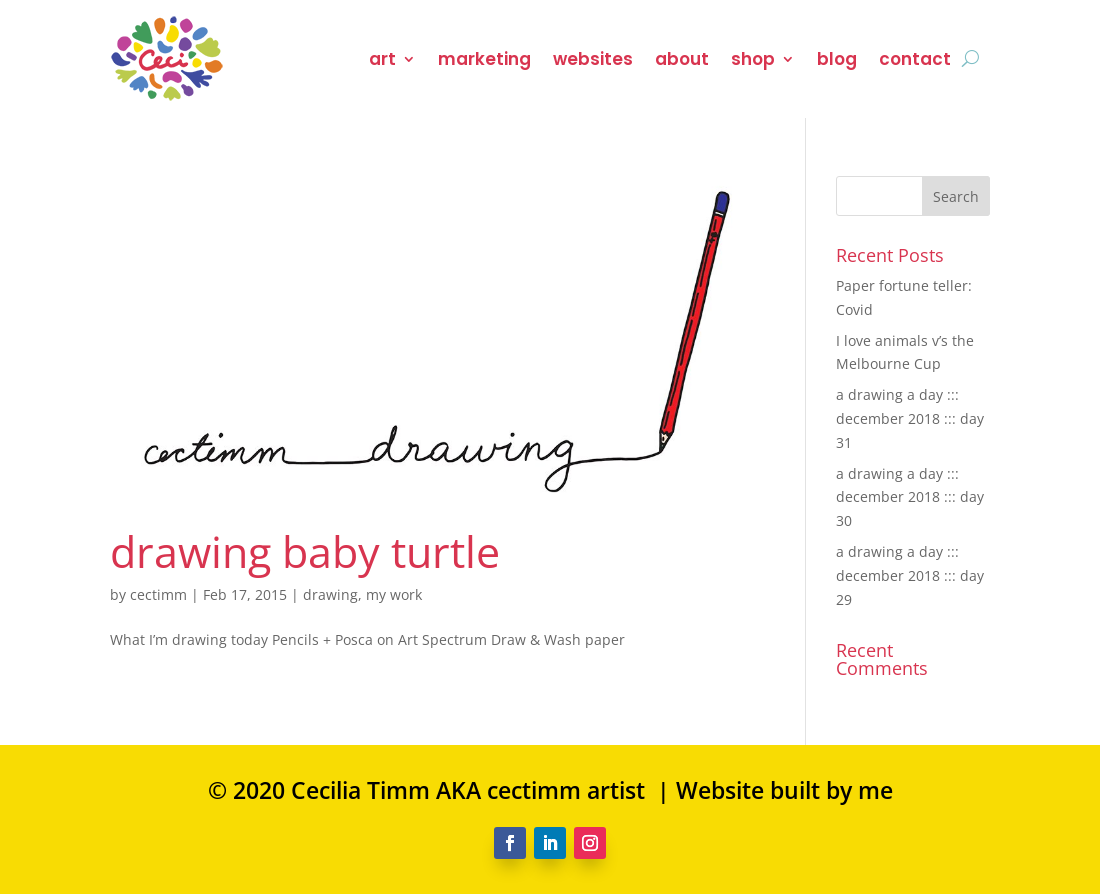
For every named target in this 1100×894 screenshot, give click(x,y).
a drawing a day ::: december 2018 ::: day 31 (910, 418)
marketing (484, 59)
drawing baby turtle (305, 551)
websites (593, 59)
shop (753, 59)
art (382, 59)
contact (915, 59)
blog (837, 59)
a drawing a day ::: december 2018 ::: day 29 (910, 575)
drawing (330, 594)
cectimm (158, 594)
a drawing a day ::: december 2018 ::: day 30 (910, 497)
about (682, 59)
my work (394, 594)
